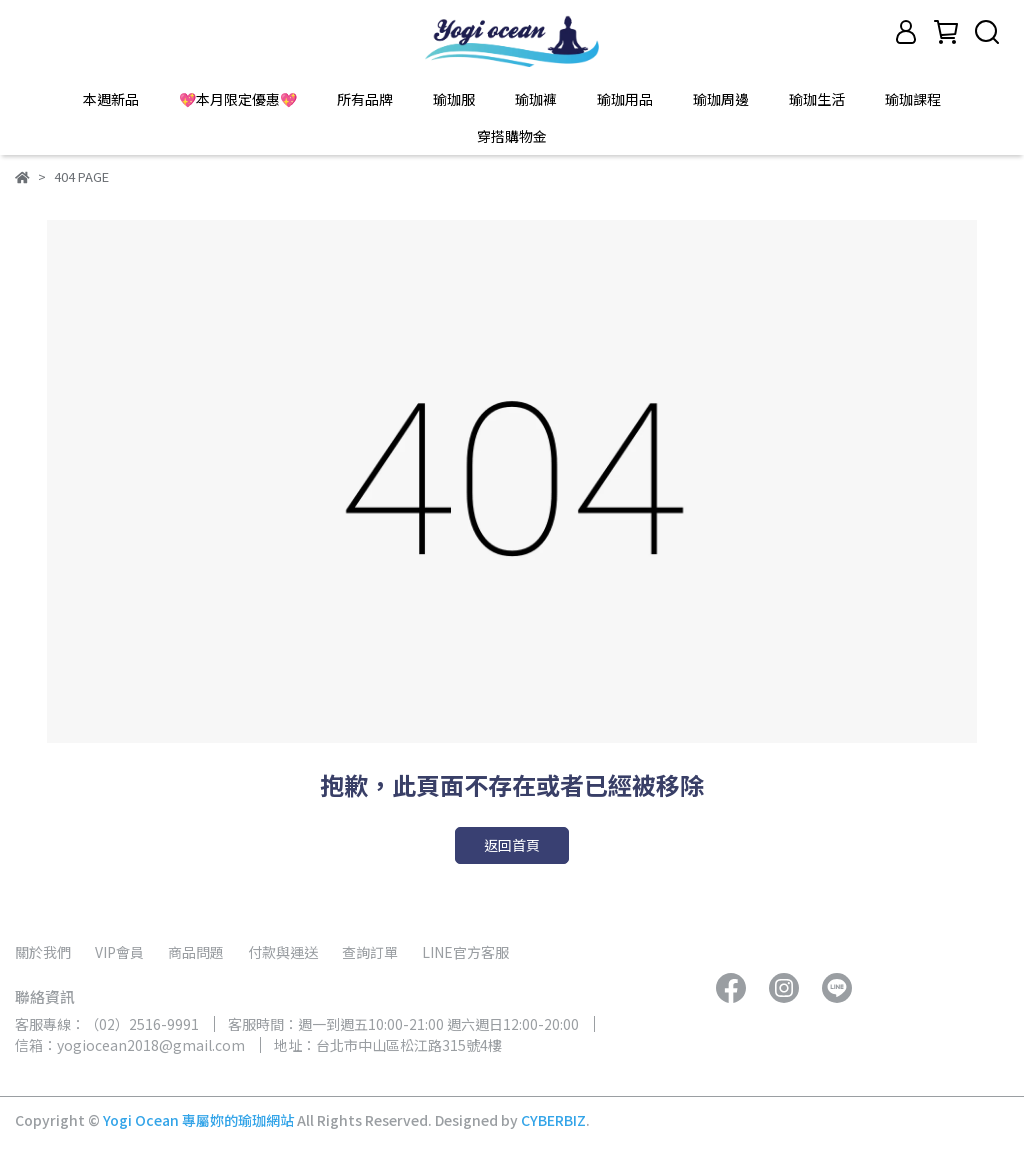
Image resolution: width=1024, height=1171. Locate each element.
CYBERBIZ (553, 1120)
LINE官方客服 (465, 952)
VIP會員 (119, 952)
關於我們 (43, 952)
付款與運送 (283, 952)
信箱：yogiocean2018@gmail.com (130, 1045)
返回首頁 (512, 845)
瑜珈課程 (913, 99)
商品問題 (196, 952)
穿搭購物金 (512, 136)
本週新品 (111, 99)
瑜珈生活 (817, 99)
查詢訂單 (370, 952)
